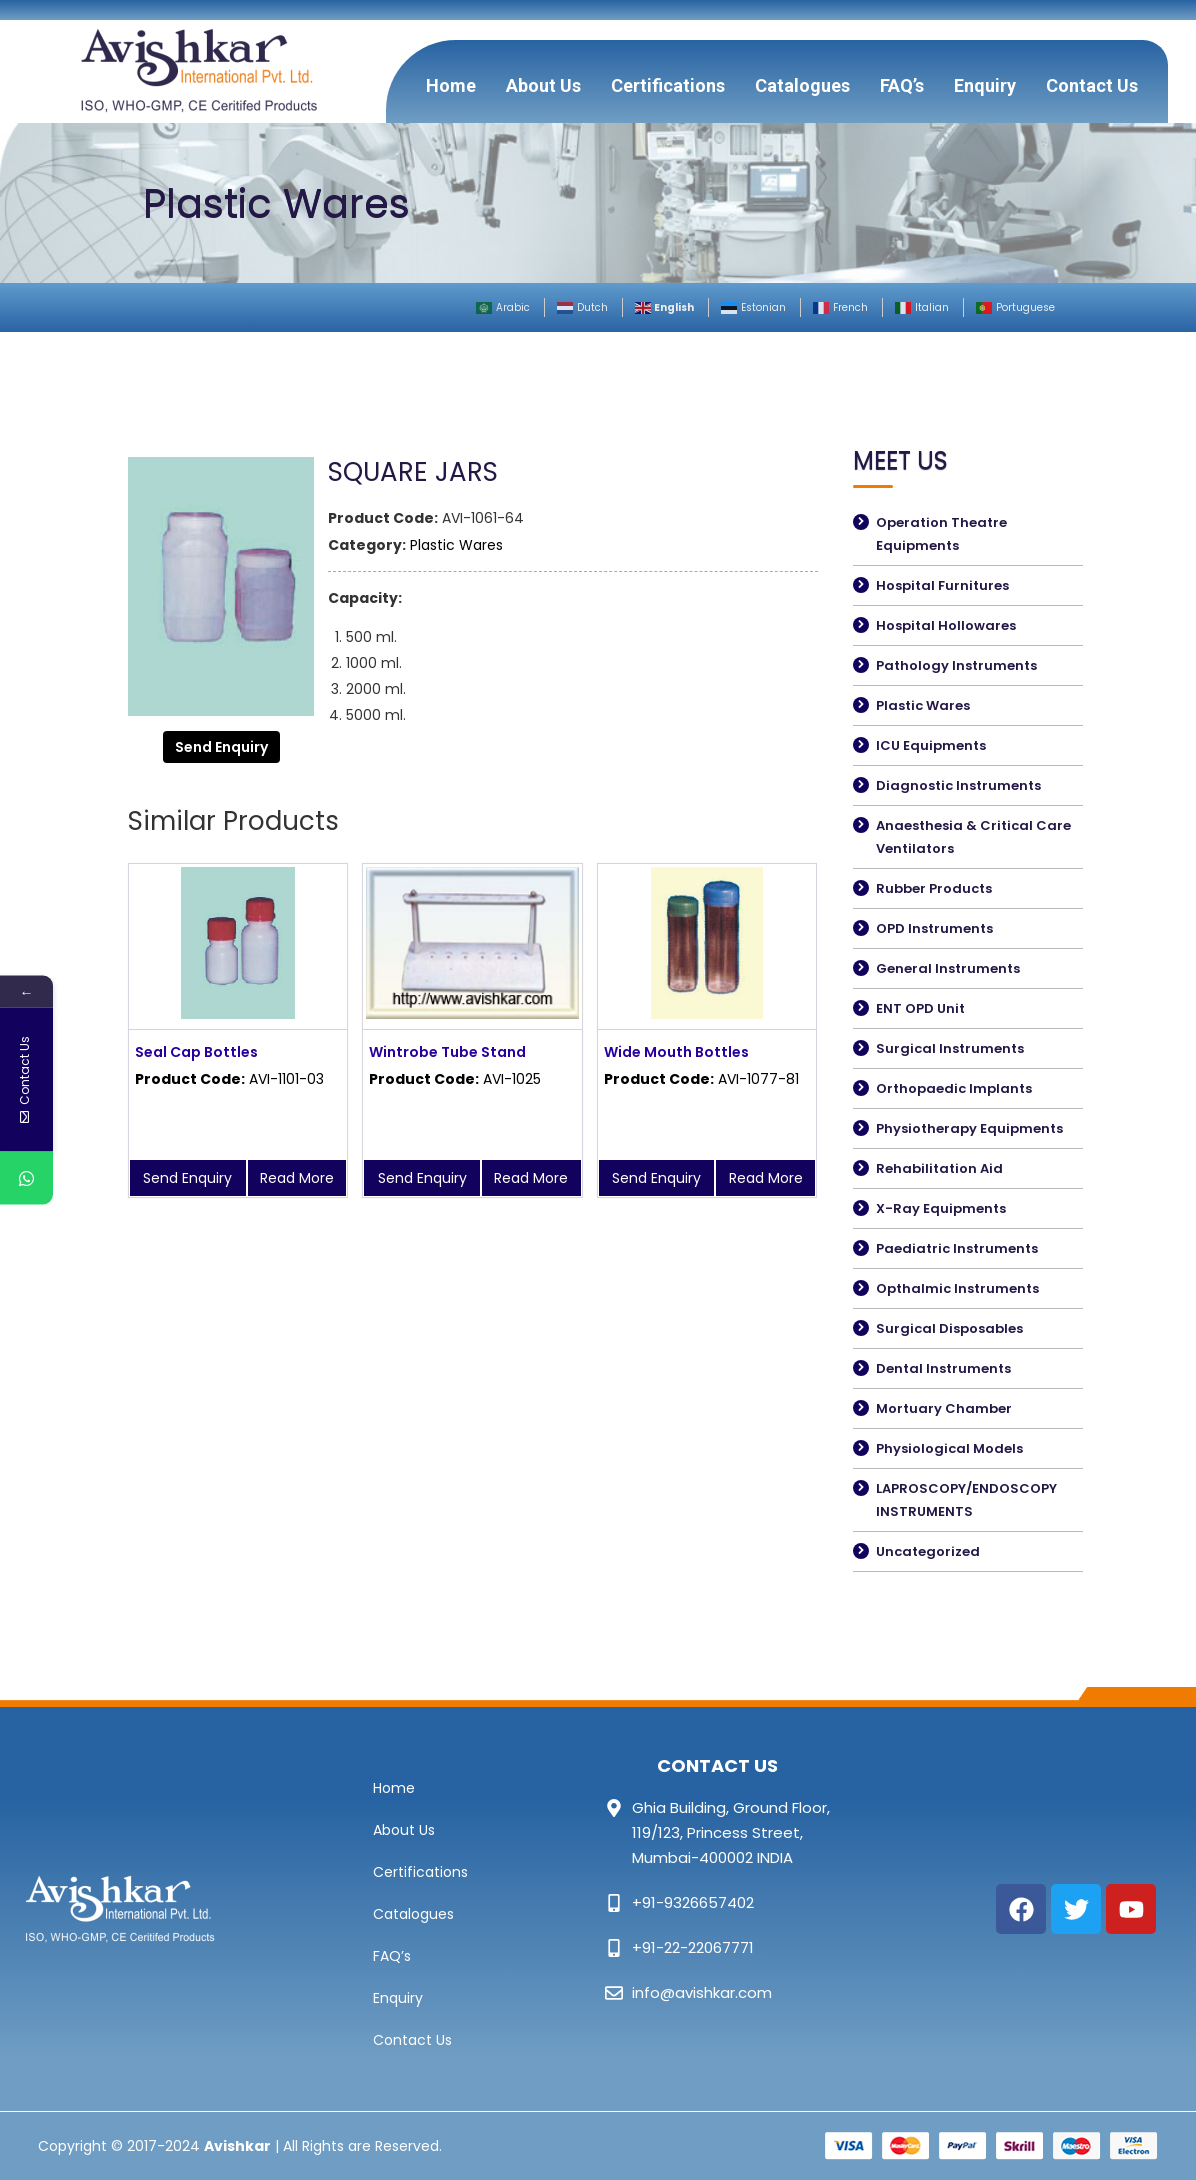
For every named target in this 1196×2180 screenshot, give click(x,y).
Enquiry (985, 85)
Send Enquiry (221, 747)
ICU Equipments (931, 745)
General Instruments (948, 968)
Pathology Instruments (956, 665)
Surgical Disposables (949, 1328)
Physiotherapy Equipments (969, 1128)
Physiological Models (949, 1448)
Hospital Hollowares (946, 625)
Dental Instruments (943, 1368)
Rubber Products (934, 888)
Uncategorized (928, 1551)
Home (451, 85)
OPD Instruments (934, 928)
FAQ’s (902, 85)
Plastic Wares (456, 545)
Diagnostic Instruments (958, 785)
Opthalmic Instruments (957, 1288)
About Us (543, 85)
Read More (297, 1178)
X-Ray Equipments (941, 1208)
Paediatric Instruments (957, 1248)
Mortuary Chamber (944, 1408)
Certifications (668, 85)
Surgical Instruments (950, 1048)
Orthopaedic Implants (954, 1088)
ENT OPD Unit (920, 1008)
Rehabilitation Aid (939, 1168)
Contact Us (1092, 85)
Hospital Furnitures (942, 585)
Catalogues (802, 85)
